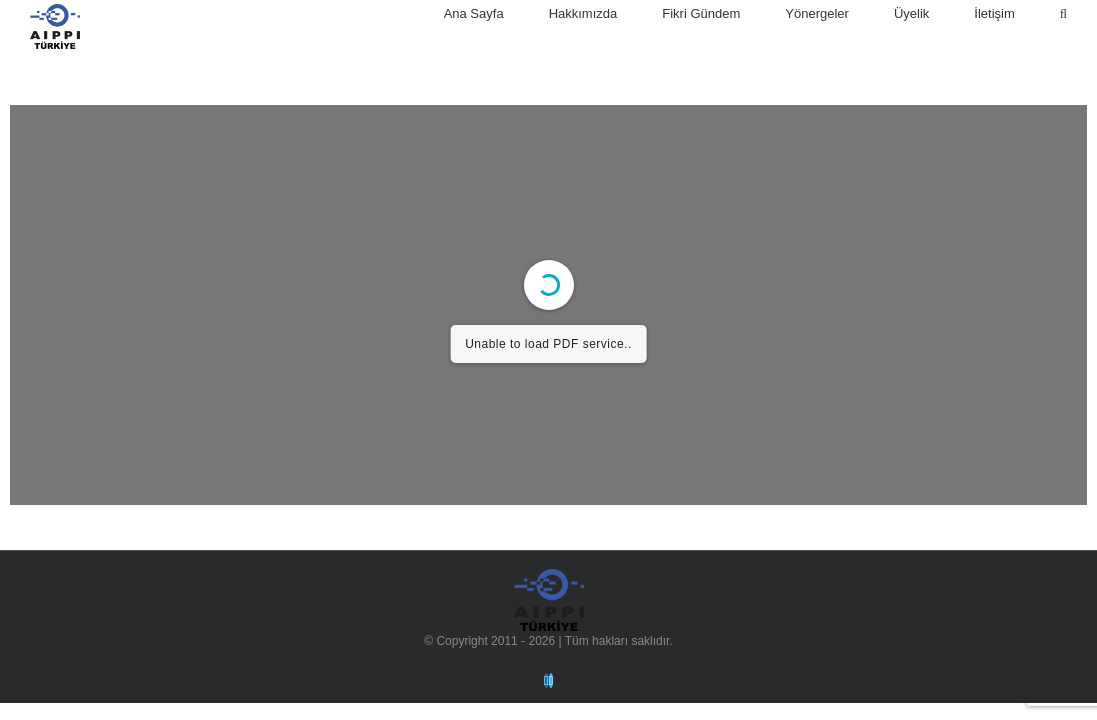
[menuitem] (496, 14)
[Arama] (1063, 14)
